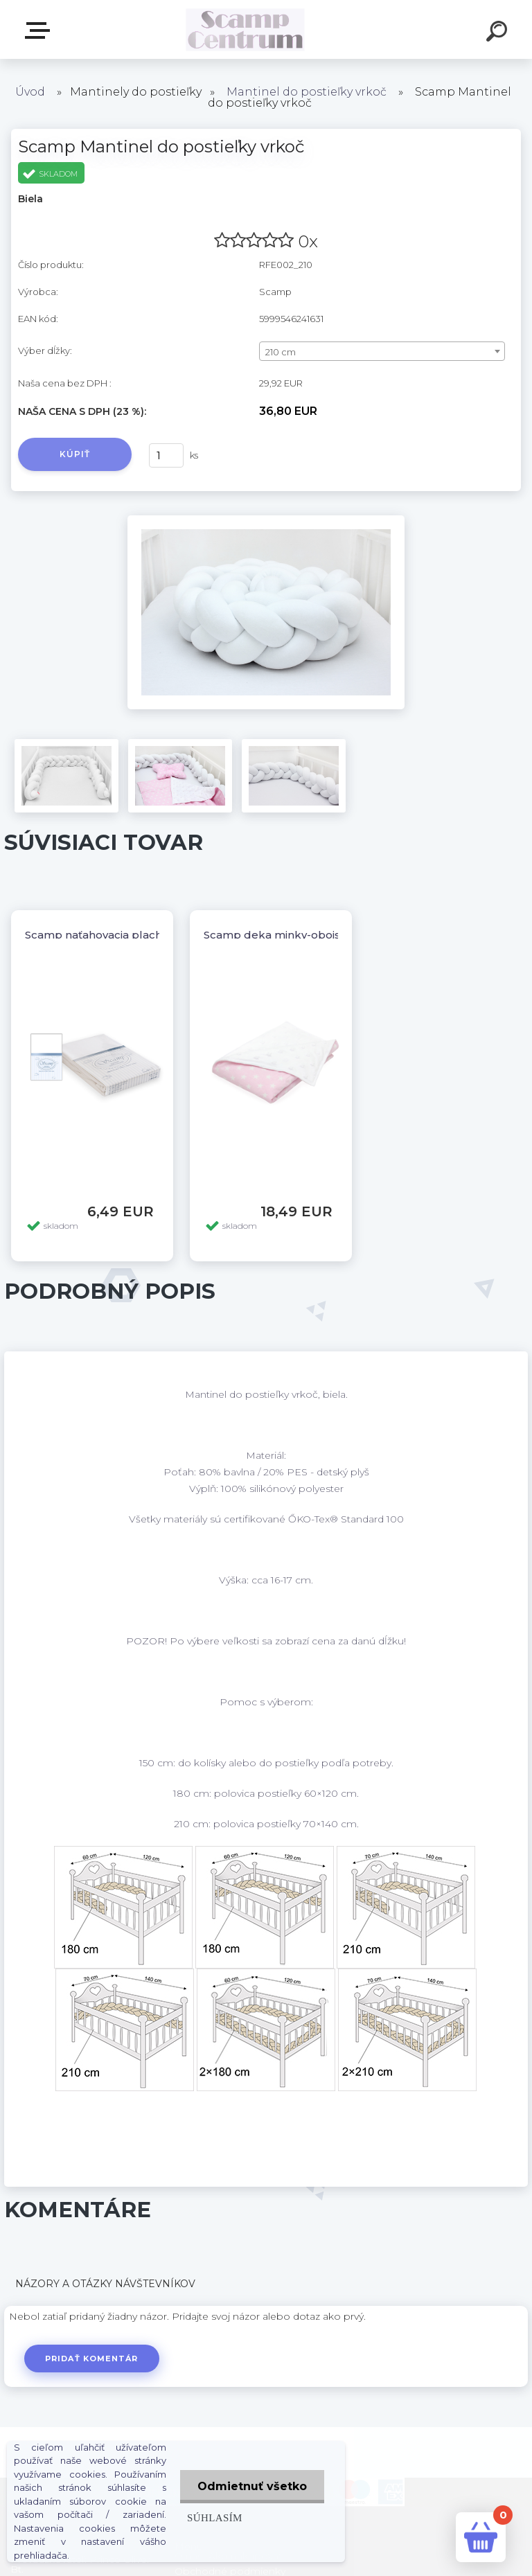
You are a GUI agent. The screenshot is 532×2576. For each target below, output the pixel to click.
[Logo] (245, 29)
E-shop (40, 30)
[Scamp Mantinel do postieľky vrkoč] (266, 520)
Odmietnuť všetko (252, 2486)
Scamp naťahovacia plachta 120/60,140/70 (136, 935)
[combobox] (382, 351)
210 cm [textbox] (280, 351)
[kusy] (166, 455)
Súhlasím (214, 2517)
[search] (498, 33)
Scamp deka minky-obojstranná (289, 935)
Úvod (30, 91)
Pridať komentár (92, 2358)
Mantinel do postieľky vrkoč (307, 91)
